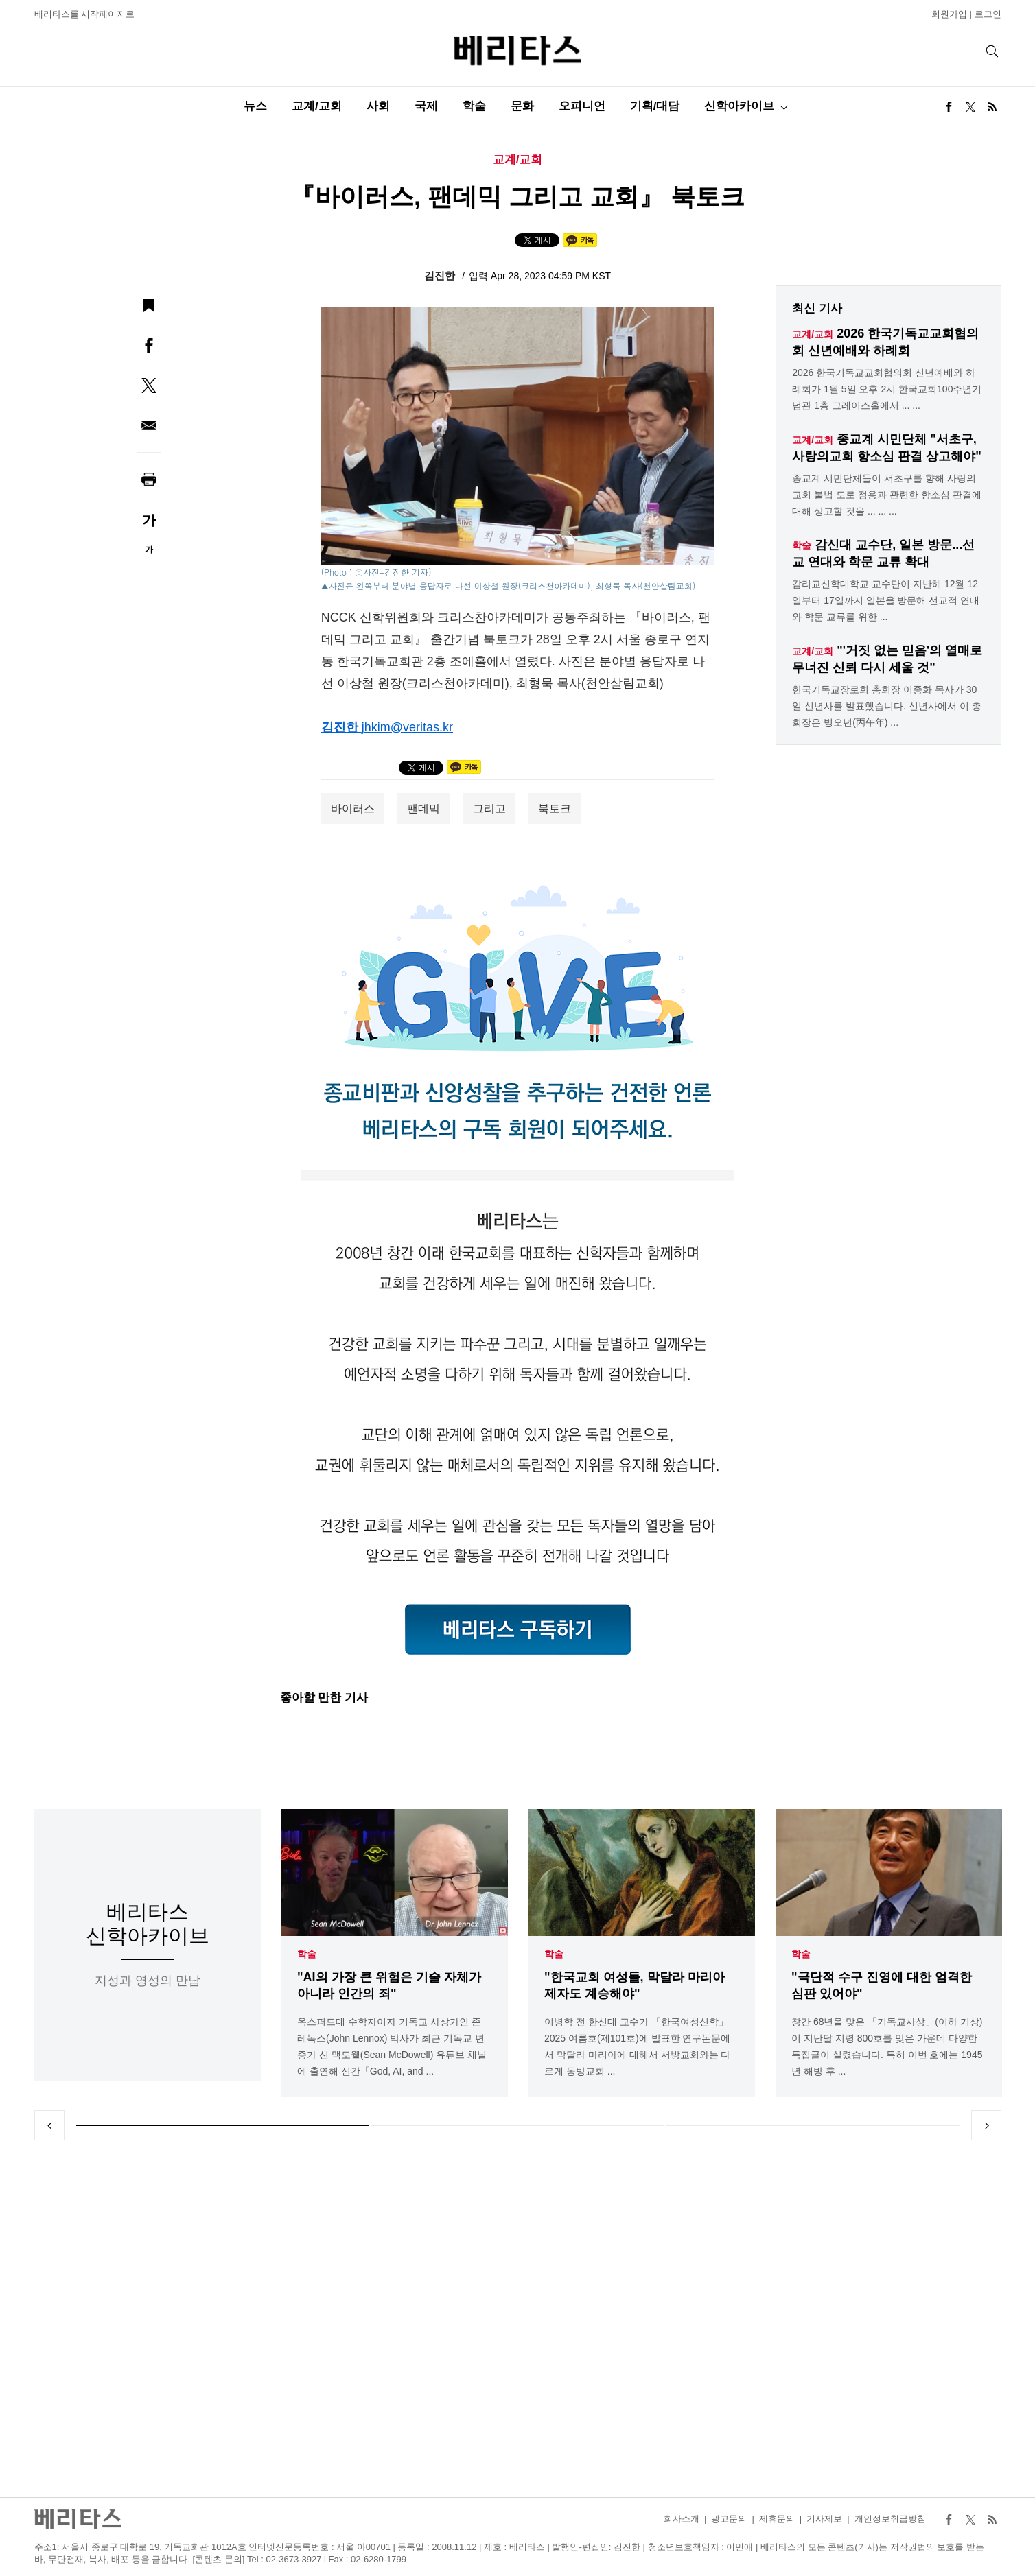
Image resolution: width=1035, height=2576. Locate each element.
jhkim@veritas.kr (407, 727)
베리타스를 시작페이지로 (84, 14)
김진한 (441, 275)
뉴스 (255, 106)
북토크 (554, 808)
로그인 (988, 14)
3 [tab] (813, 2125)
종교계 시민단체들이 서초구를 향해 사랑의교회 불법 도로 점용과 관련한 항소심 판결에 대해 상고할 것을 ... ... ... (886, 495)
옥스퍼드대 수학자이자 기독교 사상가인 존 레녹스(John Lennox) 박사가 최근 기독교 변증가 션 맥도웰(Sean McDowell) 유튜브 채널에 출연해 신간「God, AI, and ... (392, 2046)
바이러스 (353, 808)
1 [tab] (223, 2125)
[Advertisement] (517, 2319)
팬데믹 (423, 808)
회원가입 (949, 14)
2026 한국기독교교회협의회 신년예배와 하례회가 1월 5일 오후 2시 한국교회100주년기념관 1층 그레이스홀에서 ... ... (886, 389)
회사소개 (681, 2519)
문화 (522, 106)
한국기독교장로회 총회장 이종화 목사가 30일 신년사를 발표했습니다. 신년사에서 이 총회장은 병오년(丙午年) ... (886, 706)
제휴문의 (777, 2519)
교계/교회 (317, 106)
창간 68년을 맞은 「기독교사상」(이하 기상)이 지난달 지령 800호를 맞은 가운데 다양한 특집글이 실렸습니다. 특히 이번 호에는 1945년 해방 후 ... (886, 2046)
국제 (426, 106)
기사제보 (824, 2519)
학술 (474, 106)
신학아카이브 (739, 106)
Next (986, 2125)
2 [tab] (517, 2125)
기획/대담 (655, 106)
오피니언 (582, 106)
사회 (378, 106)
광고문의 (729, 2519)
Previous (49, 2125)
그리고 (489, 808)
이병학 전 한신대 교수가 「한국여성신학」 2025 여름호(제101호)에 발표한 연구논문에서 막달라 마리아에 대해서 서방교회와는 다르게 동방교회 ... (637, 2046)
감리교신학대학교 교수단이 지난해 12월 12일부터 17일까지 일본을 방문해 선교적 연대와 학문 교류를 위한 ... (885, 600)
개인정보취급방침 (890, 2519)
